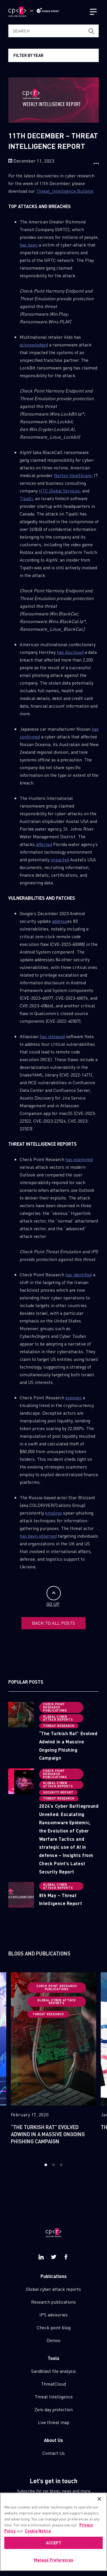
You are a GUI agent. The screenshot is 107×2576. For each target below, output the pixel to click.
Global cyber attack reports (53, 2289)
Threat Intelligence (54, 2397)
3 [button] (61, 2165)
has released (52, 1036)
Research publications (53, 2302)
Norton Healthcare (73, 475)
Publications (54, 2276)
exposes (73, 1397)
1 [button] (46, 2165)
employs (53, 1513)
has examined (79, 1159)
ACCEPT (53, 2548)
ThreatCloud (53, 2384)
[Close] (99, 2504)
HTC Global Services (59, 491)
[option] (53, 2062)
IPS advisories (53, 2315)
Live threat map (53, 2422)
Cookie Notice (38, 2536)
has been (29, 245)
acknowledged (34, 345)
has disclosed (70, 652)
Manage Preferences (53, 2565)
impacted (60, 859)
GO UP (54, 1596)
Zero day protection (54, 2409)
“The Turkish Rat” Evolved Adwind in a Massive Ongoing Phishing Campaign (68, 1745)
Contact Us (54, 2453)
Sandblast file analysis (53, 2371)
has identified (78, 1274)
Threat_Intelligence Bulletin (64, 191)
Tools (53, 2358)
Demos (53, 2340)
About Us (53, 2440)
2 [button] (53, 2165)
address (59, 921)
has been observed (38, 1536)
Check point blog (53, 2327)
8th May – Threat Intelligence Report (60, 1899)
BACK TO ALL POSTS (53, 1623)
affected (44, 844)
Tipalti (26, 498)
